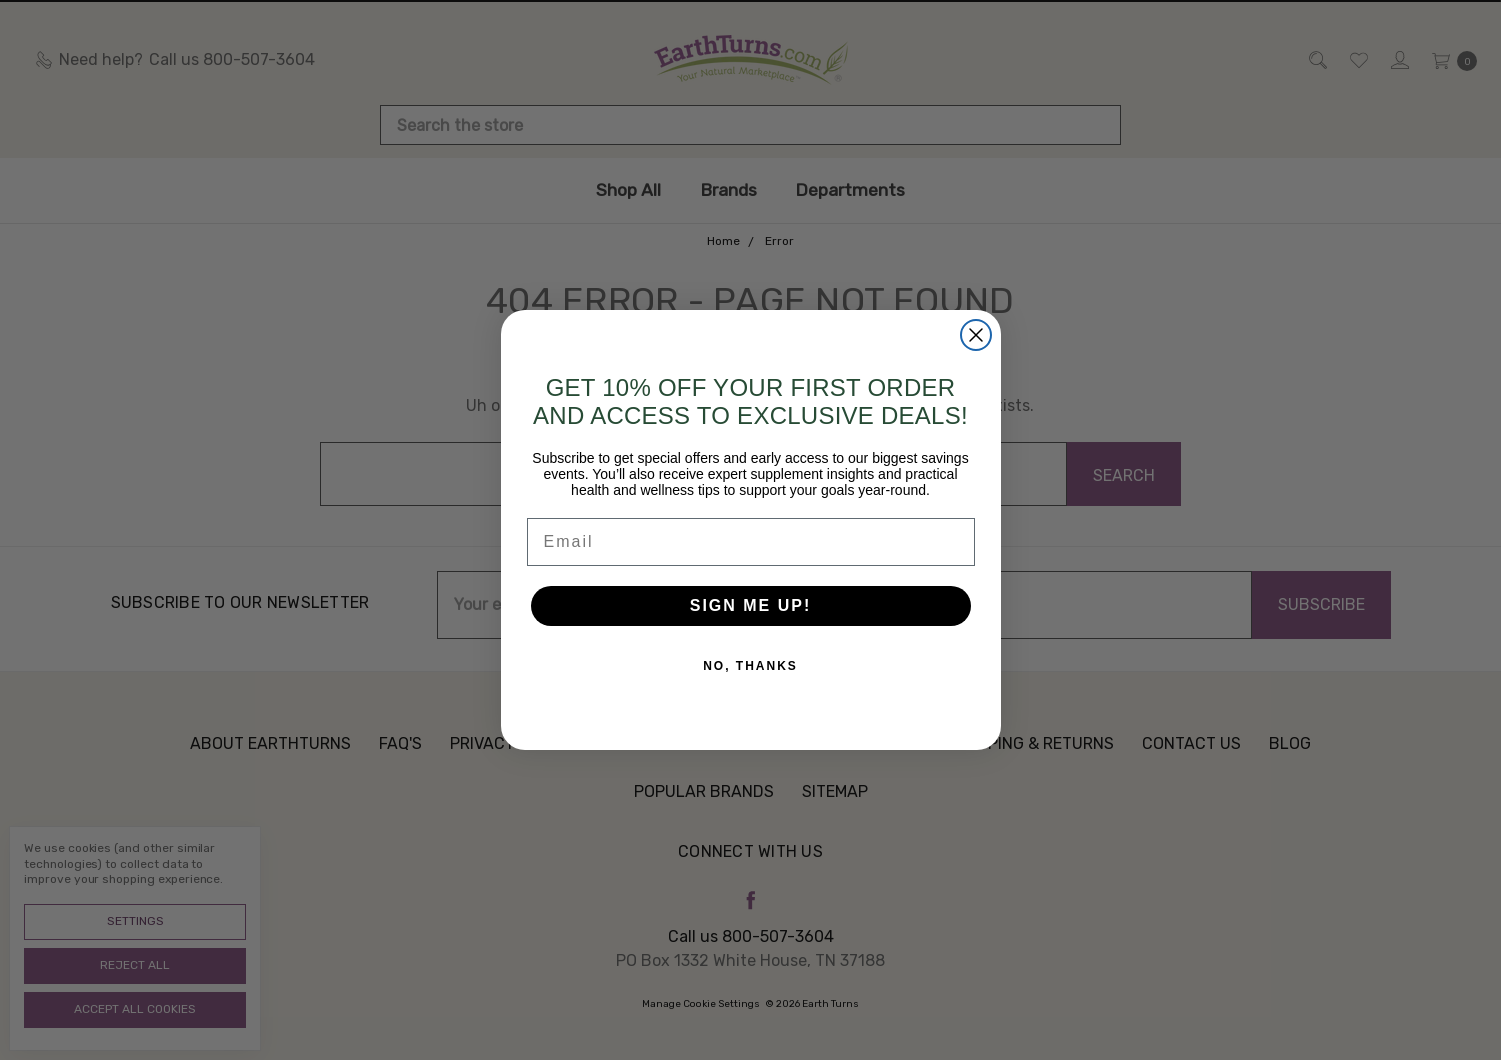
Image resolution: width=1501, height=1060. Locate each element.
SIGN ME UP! (751, 605)
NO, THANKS (750, 666)
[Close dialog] (976, 335)
